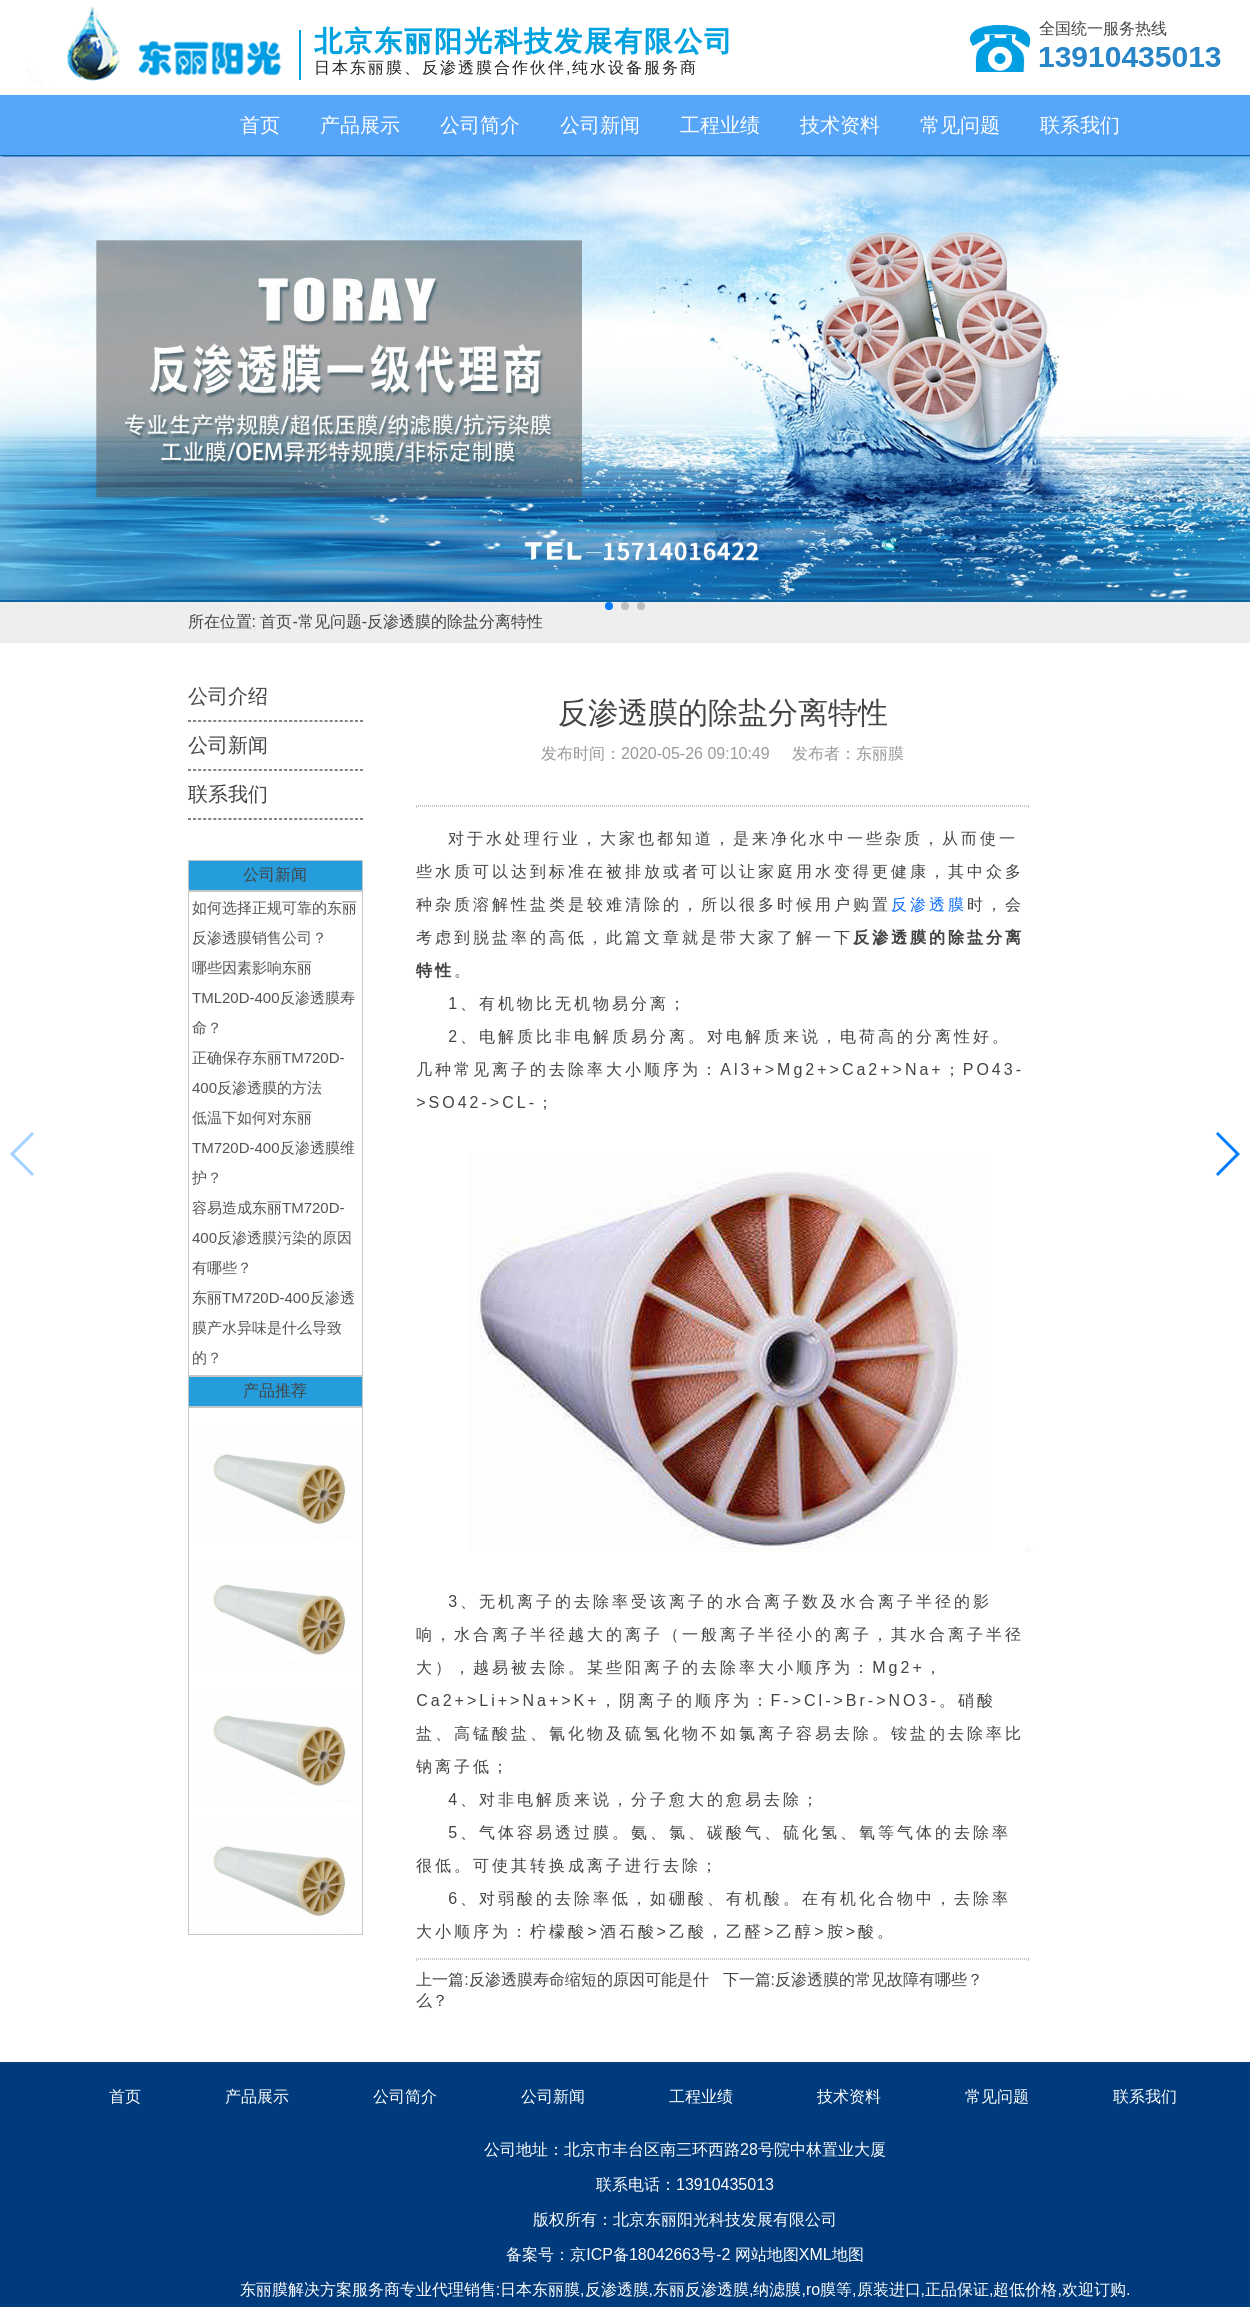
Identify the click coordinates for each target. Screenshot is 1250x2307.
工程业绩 (720, 125)
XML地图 (831, 2254)
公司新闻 (600, 125)
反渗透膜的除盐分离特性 (455, 621)
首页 (260, 125)
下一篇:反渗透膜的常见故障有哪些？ (853, 1979)
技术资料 (840, 125)
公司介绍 (228, 696)
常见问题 (960, 125)
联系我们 (1080, 125)
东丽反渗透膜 (701, 2289)
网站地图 (767, 2254)
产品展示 (360, 125)
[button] (609, 606)
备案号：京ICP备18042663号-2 (620, 2254)
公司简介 (480, 125)
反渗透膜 (929, 904)
